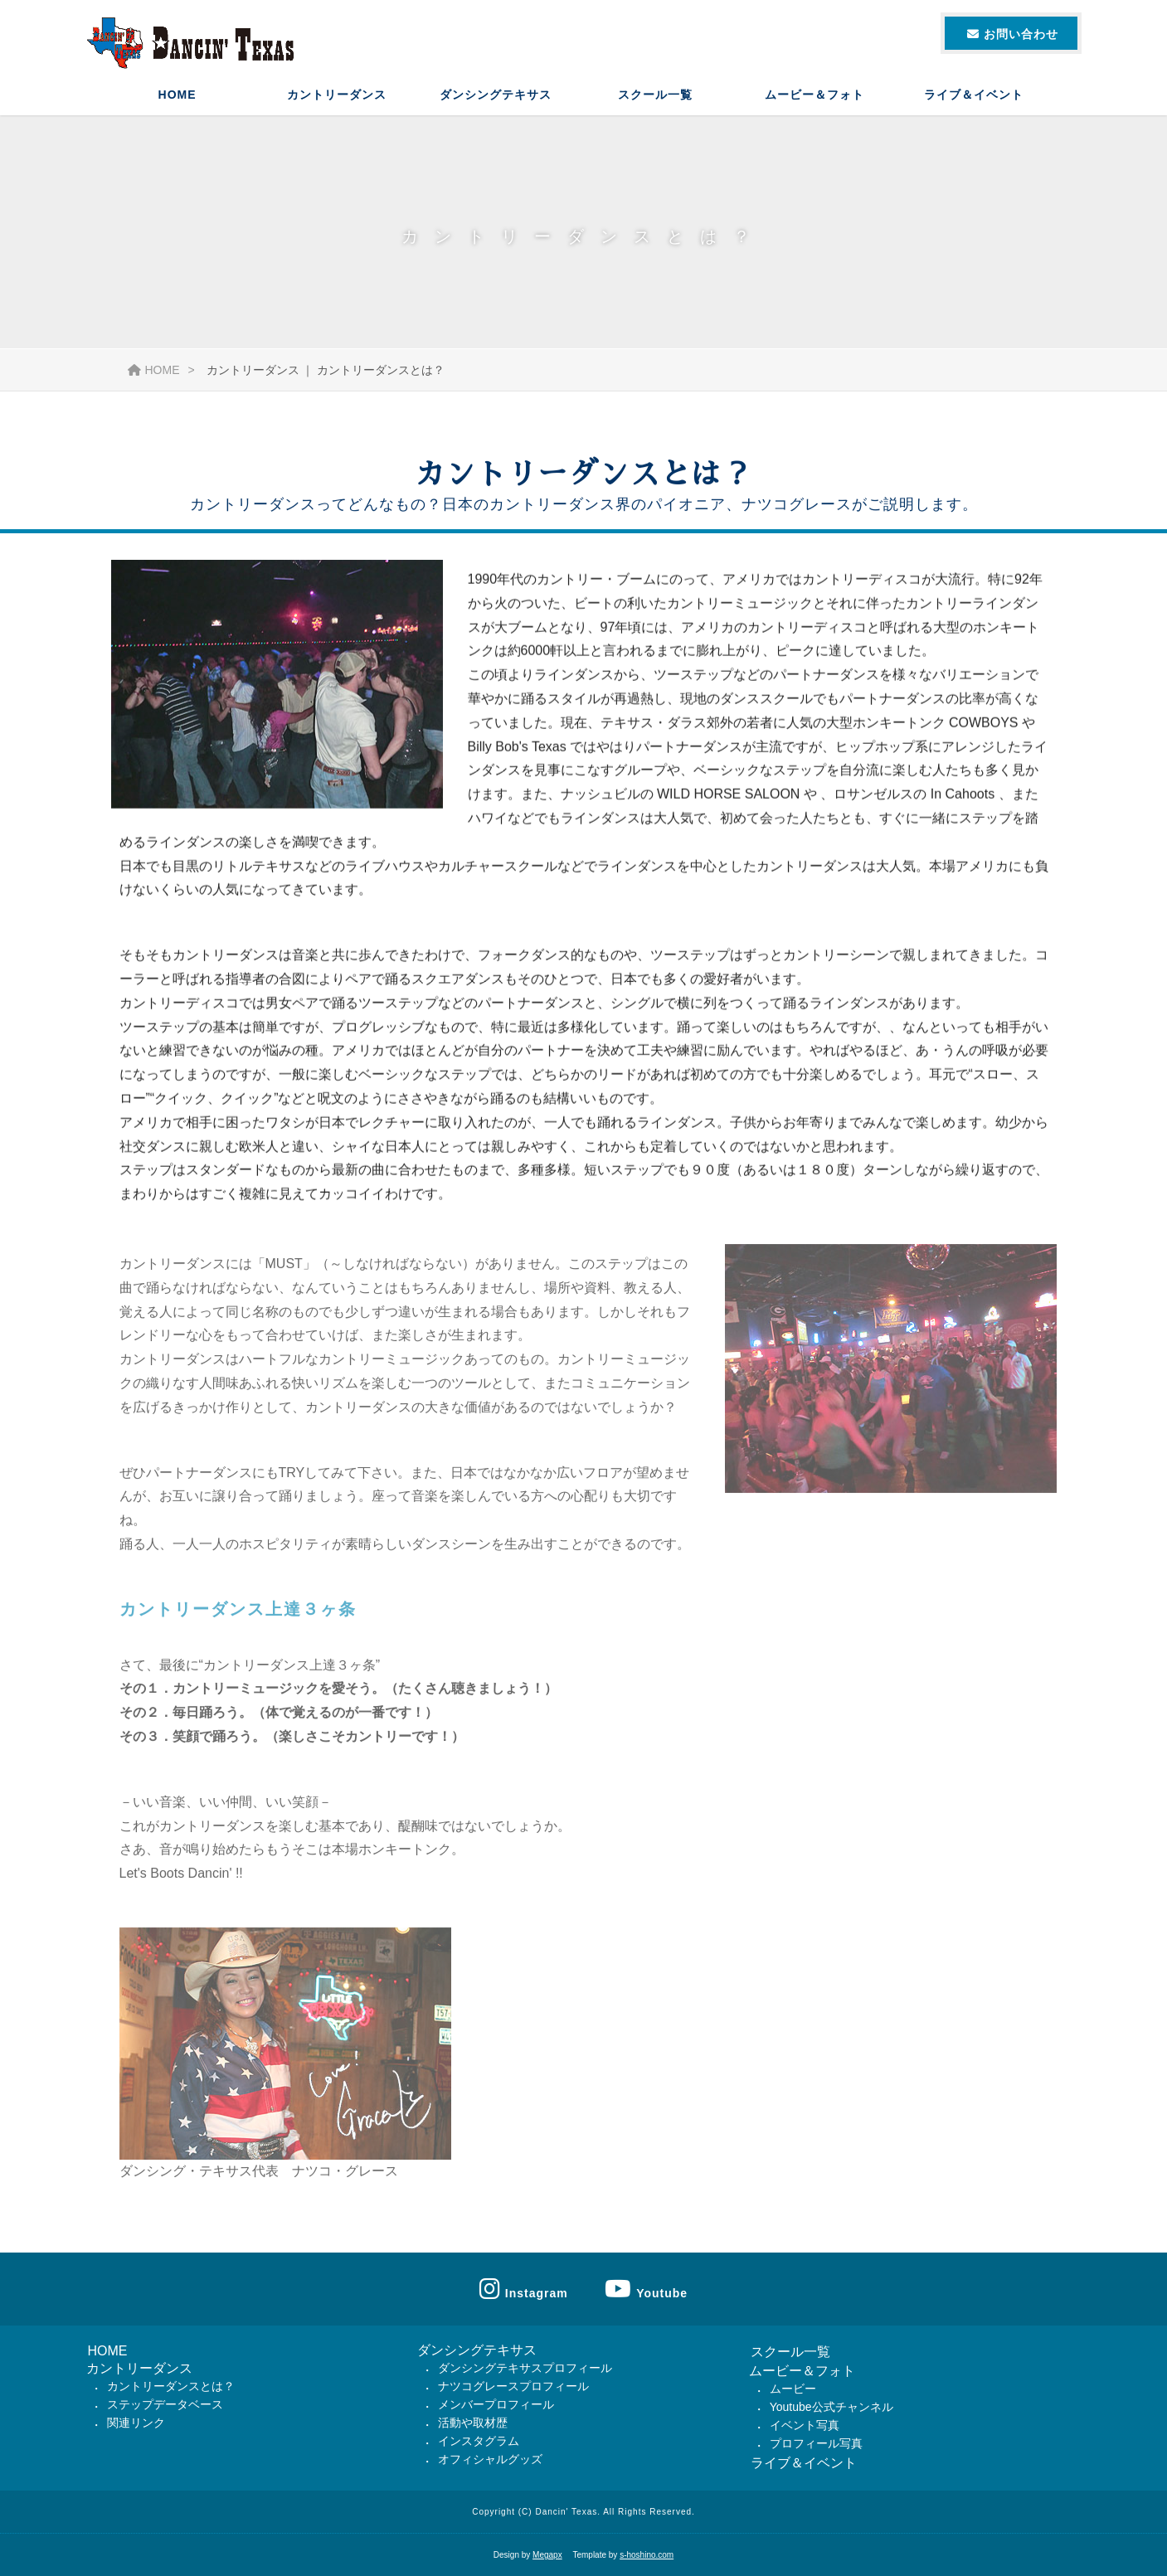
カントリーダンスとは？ (171, 2386)
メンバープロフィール (496, 2404)
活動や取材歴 (473, 2422)
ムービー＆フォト (814, 95)
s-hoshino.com (646, 2554)
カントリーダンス (337, 95)
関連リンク (136, 2422)
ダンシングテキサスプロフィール (525, 2367)
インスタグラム (478, 2440)
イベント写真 (804, 2425)
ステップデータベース (165, 2404)
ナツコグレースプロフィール (513, 2386)
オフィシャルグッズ (490, 2459)
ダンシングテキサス (496, 95)
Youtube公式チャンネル (831, 2406)
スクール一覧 (655, 95)
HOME (177, 95)
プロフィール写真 (816, 2443)
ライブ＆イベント (974, 95)
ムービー (793, 2388)
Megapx (547, 2554)
